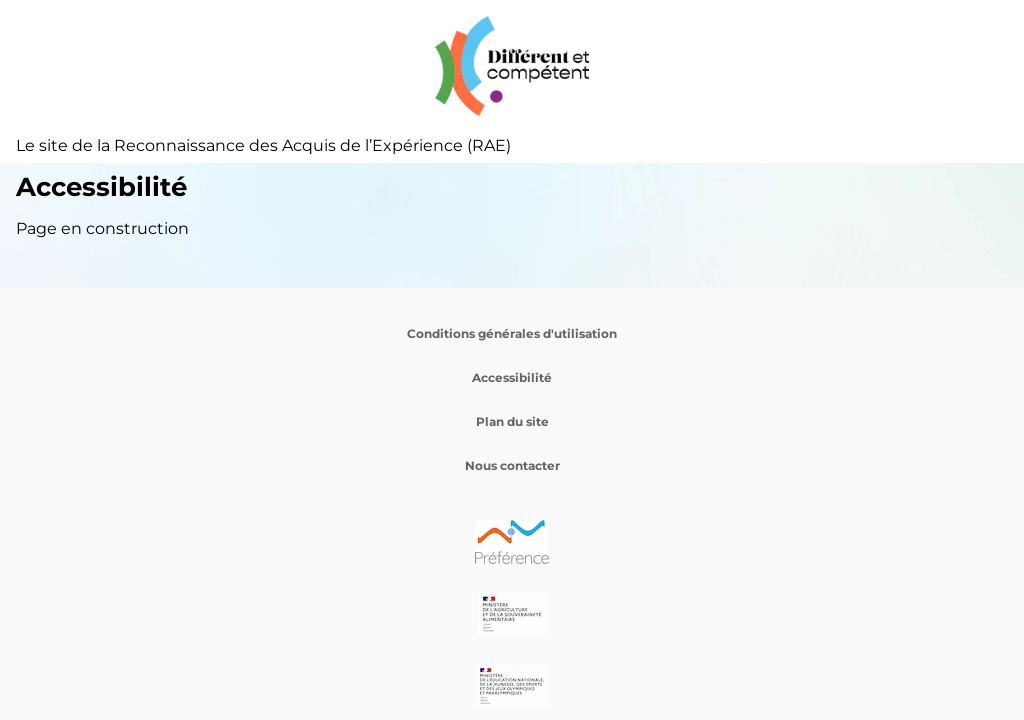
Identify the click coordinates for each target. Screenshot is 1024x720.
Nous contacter (512, 465)
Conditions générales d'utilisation (512, 333)
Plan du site (512, 421)
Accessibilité (512, 377)
